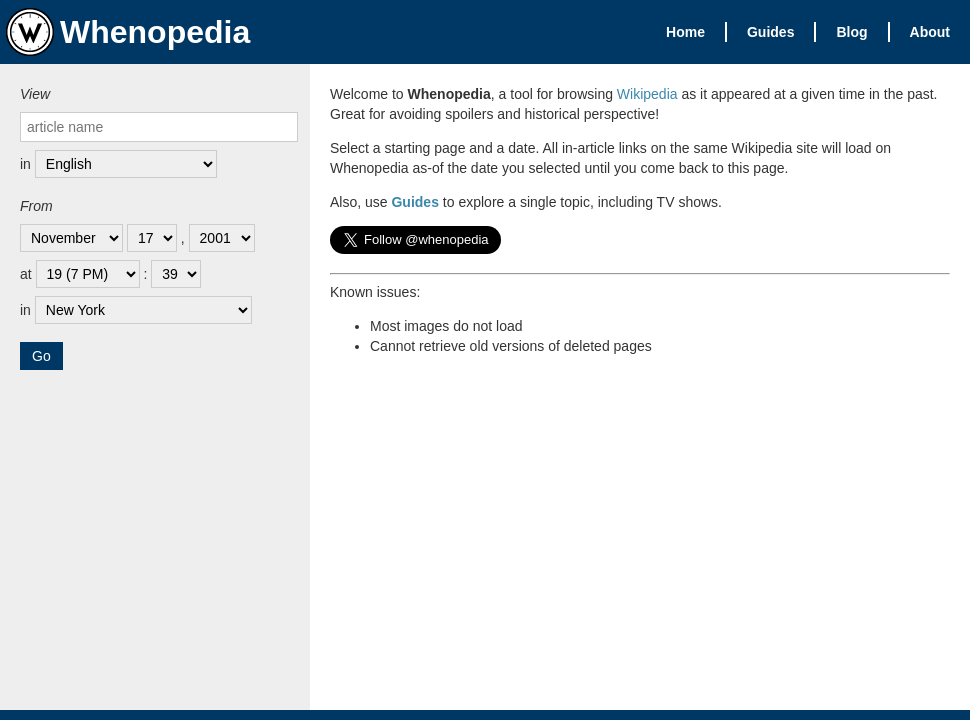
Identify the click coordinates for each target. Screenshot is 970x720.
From (36, 206)
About (930, 32)
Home (685, 32)
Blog (851, 32)
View (35, 94)
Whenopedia (128, 32)
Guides (770, 32)
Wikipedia (647, 94)
